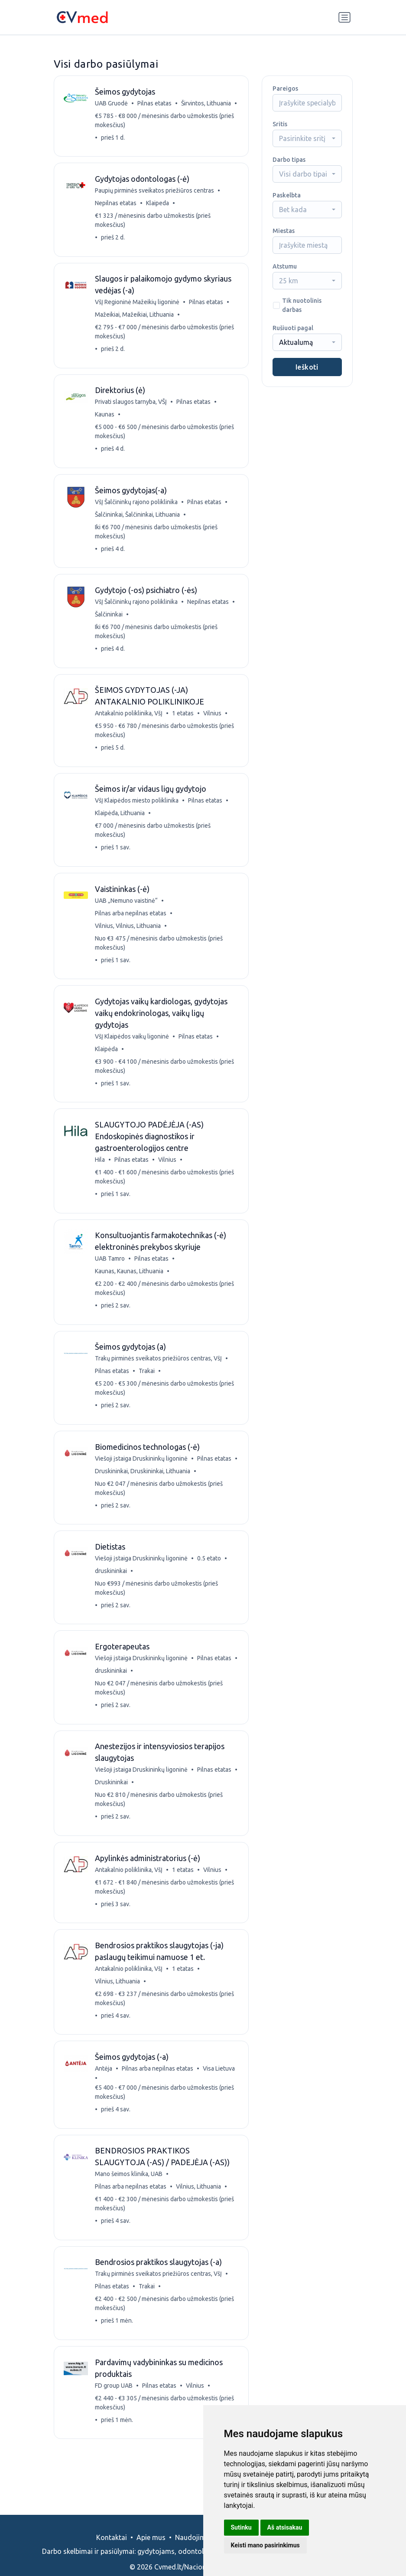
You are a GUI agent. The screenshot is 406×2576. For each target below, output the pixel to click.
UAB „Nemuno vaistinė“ (127, 910)
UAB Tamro (111, 1272)
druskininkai (112, 1588)
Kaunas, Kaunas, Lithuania (130, 1284)
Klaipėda (107, 1060)
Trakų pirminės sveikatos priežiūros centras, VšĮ (159, 1373)
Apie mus (151, 2537)
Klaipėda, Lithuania (121, 822)
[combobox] (307, 138)
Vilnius (213, 721)
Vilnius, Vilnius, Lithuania (129, 935)
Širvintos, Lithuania (207, 103)
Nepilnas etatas (116, 204)
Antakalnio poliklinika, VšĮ (129, 721)
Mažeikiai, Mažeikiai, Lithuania (135, 317)
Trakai (148, 1386)
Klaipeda (158, 204)
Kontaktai (111, 2537)
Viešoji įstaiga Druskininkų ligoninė (142, 1474)
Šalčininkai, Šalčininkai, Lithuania (138, 519)
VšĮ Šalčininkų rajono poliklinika (137, 507)
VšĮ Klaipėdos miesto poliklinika (137, 809)
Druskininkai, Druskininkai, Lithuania (149, 1487)
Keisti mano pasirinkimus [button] (265, 2545)
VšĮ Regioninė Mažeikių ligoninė (138, 305)
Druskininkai (118, 1802)
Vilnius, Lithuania (118, 2003)
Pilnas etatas (155, 103)
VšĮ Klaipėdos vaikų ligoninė (133, 1047)
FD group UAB (114, 2412)
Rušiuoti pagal (293, 327)
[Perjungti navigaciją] (344, 17)
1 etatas (184, 721)
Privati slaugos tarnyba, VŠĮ (132, 406)
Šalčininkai (109, 620)
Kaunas (105, 418)
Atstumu (285, 266)
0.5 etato (210, 1575)
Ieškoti (307, 367)
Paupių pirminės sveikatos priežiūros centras (155, 192)
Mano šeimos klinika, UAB (129, 2198)
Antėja (104, 2091)
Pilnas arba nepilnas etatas (131, 923)
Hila (101, 1172)
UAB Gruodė (112, 103)
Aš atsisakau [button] (284, 2527)
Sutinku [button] (241, 2527)
